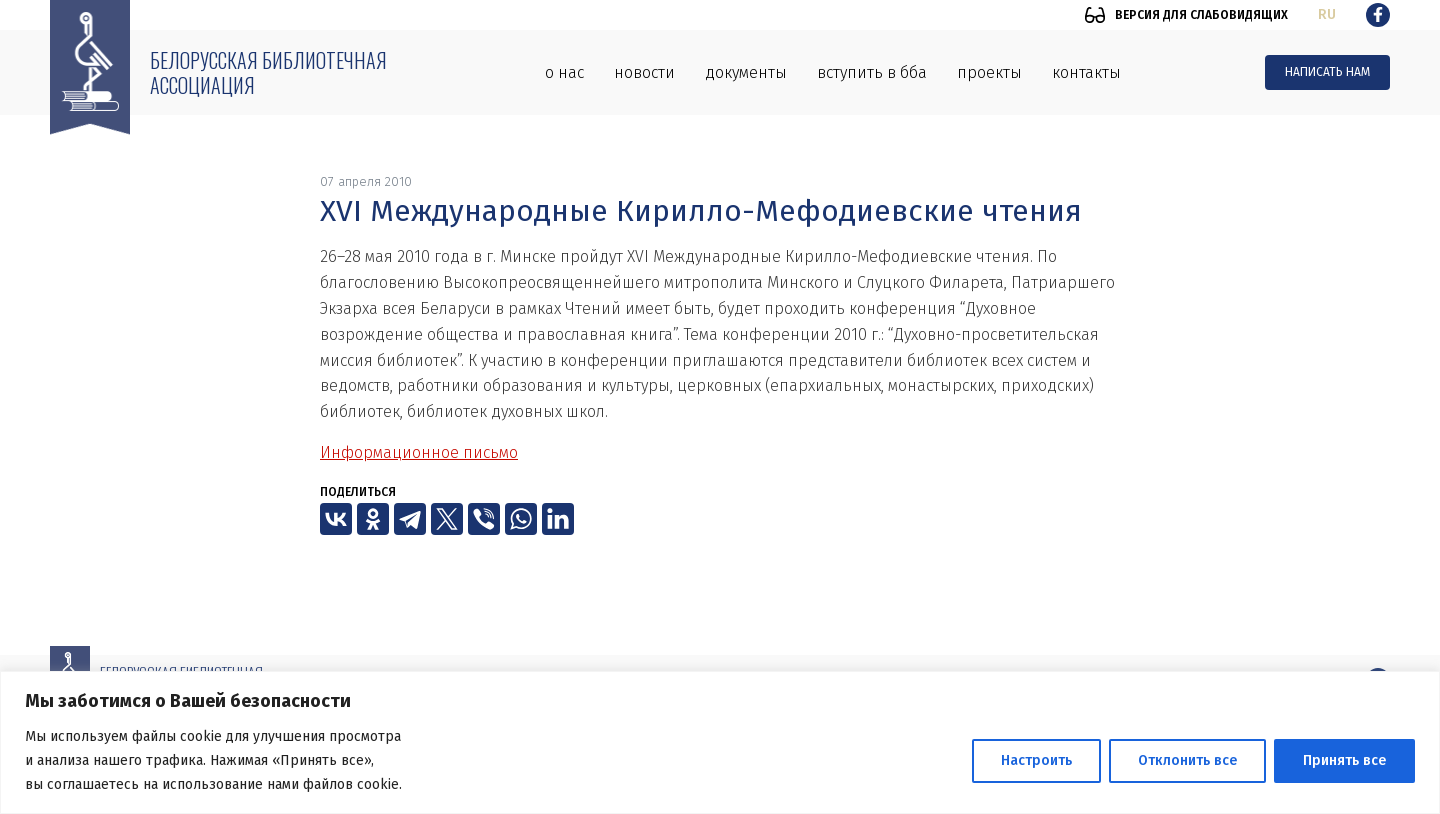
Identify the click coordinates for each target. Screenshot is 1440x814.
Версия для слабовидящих (1201, 15)
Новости (644, 72)
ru (1327, 14)
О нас (564, 72)
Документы (746, 72)
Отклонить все (1187, 760)
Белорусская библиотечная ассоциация (268, 72)
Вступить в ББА (872, 72)
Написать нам (1327, 72)
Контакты (1086, 72)
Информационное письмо (419, 452)
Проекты (989, 72)
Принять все (1344, 760)
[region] (720, 742)
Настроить (1036, 760)
